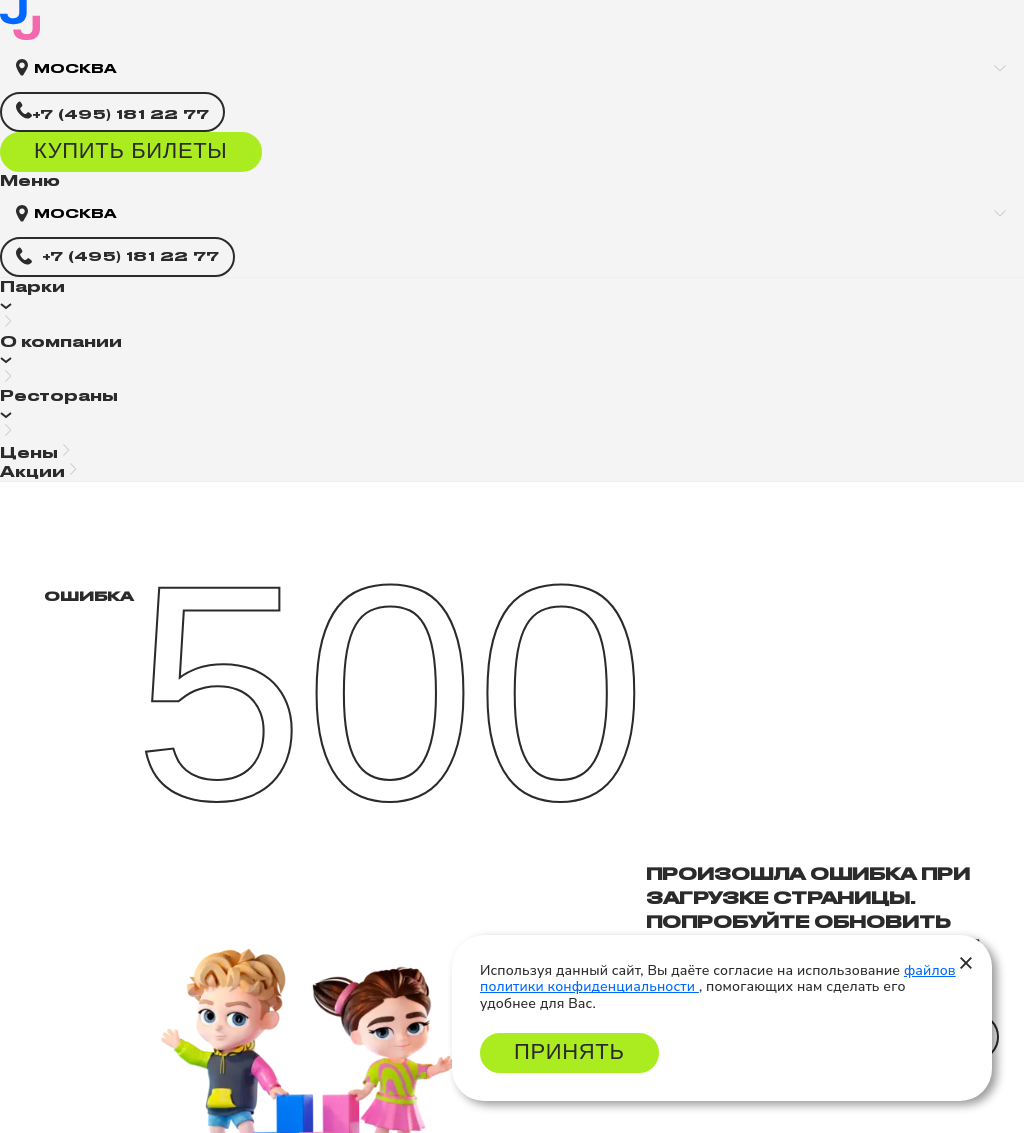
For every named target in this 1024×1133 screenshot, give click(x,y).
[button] (512, 305)
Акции (32, 471)
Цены (29, 452)
